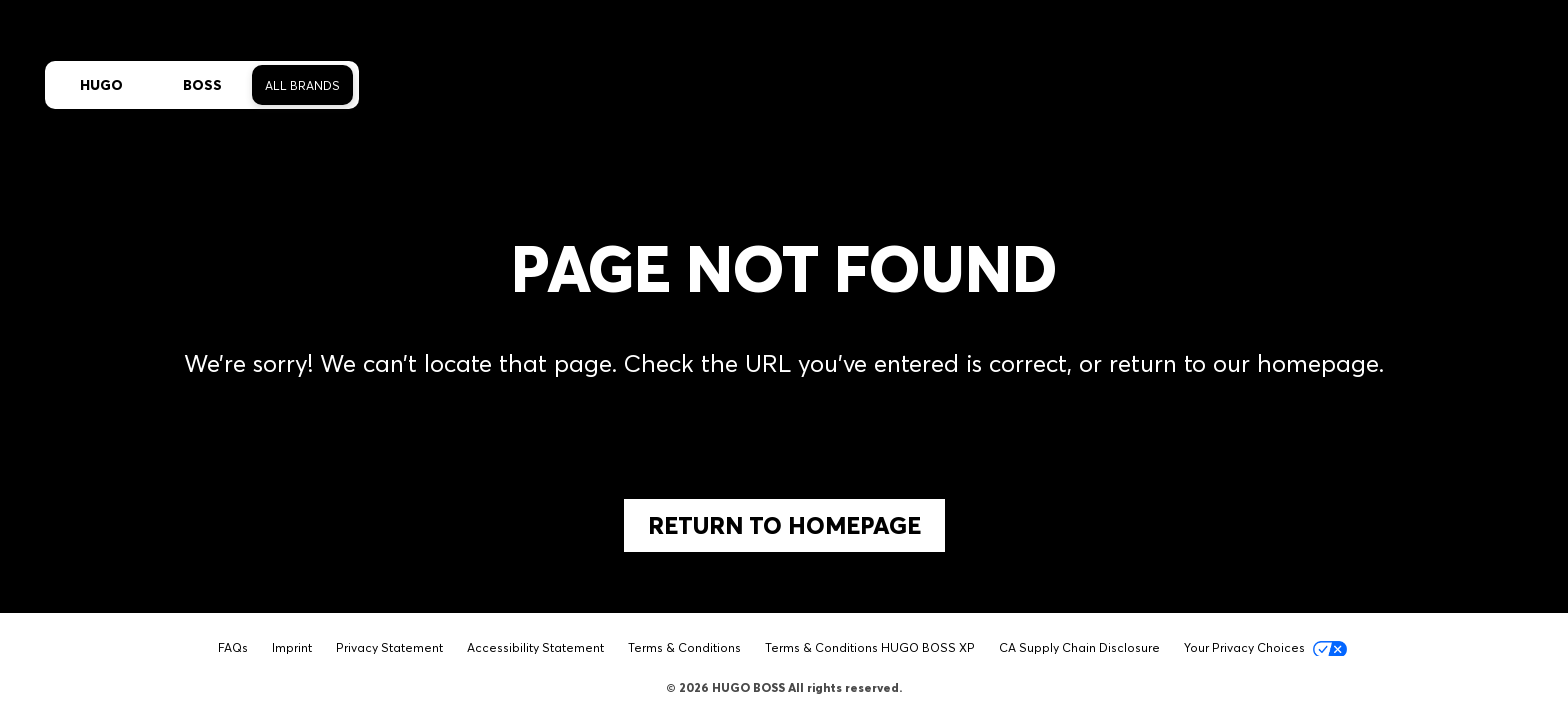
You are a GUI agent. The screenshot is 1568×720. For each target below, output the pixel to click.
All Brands (302, 85)
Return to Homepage (784, 525)
